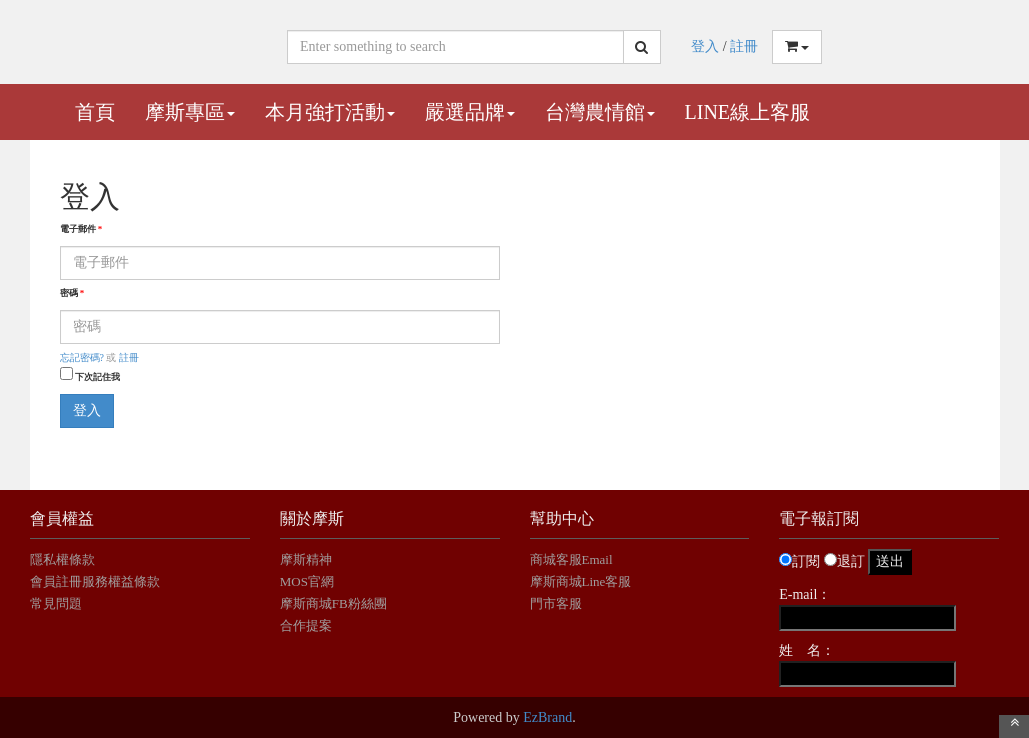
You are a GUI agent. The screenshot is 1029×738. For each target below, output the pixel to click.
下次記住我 (97, 377)
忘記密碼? (82, 357)
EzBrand (547, 717)
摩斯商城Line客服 (581, 581)
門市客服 (556, 603)
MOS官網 (307, 581)
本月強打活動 (330, 112)
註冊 (744, 46)
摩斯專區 (190, 112)
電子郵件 (81, 229)
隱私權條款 (62, 559)
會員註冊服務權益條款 (95, 581)
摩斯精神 (306, 559)
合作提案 (306, 625)
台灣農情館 (600, 112)
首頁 (95, 112)
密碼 (72, 293)
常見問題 (56, 603)
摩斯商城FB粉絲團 (333, 603)
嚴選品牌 (470, 112)
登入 (705, 46)
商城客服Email (573, 559)
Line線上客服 (748, 112)
